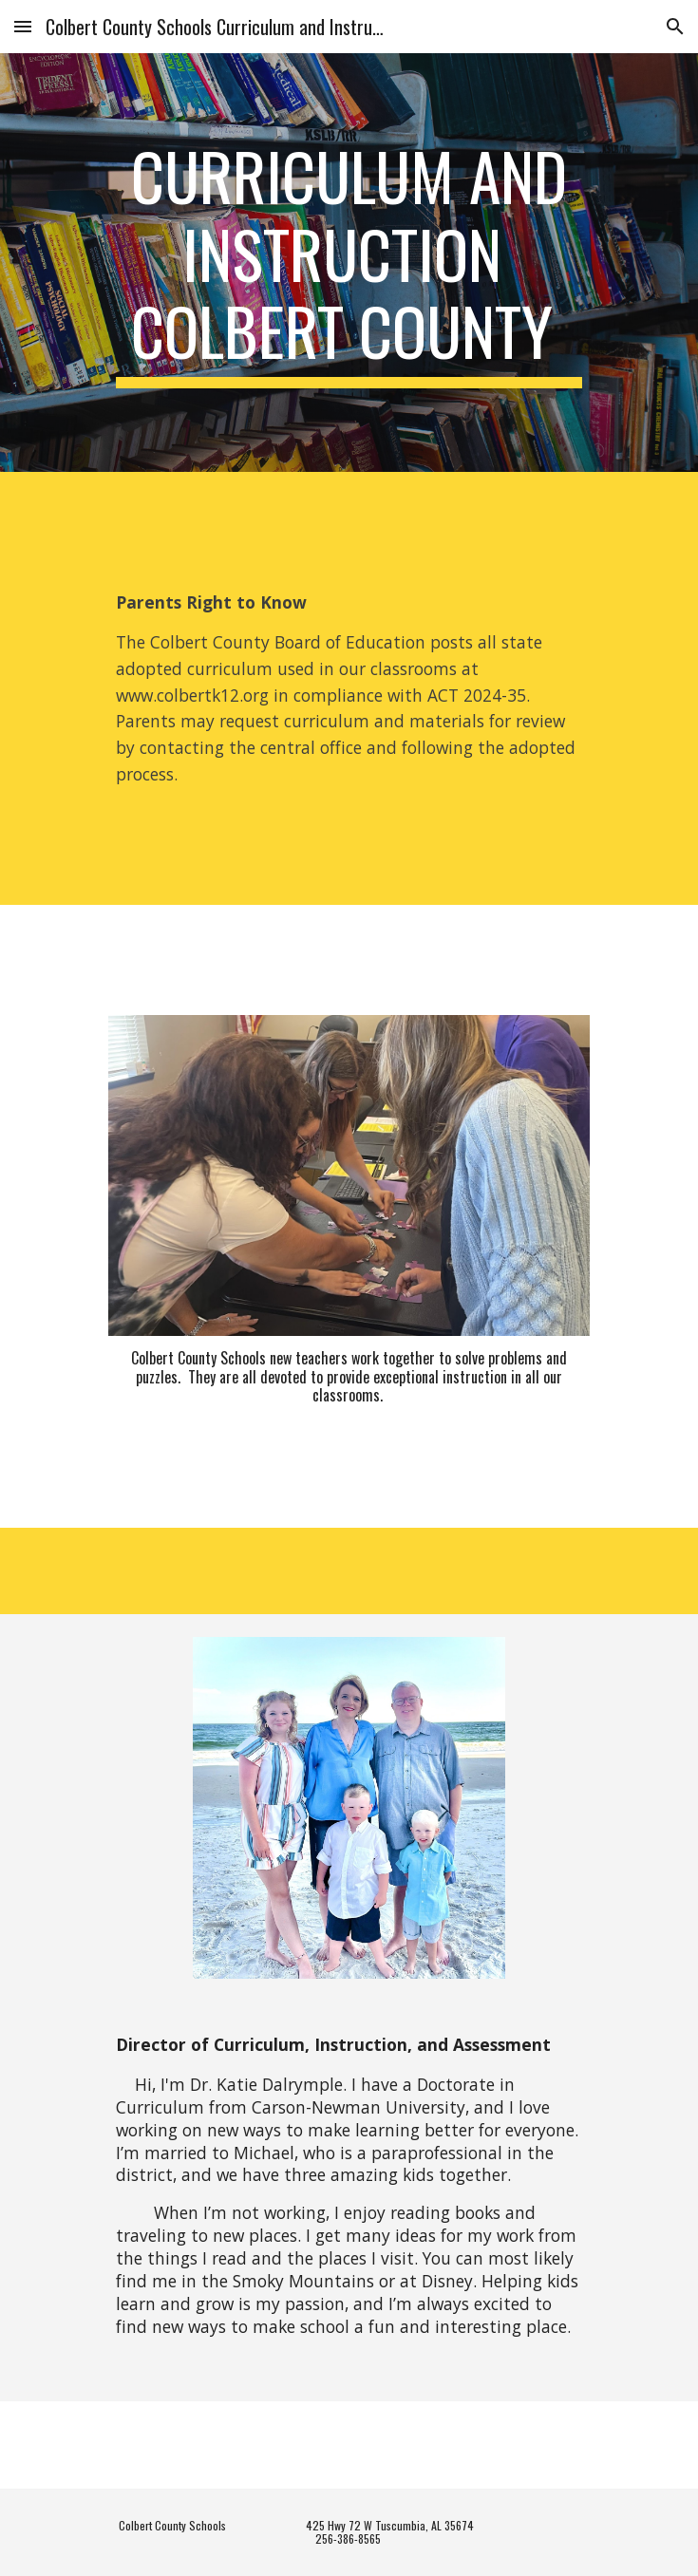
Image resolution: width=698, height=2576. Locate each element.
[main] (349, 262)
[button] (23, 26)
